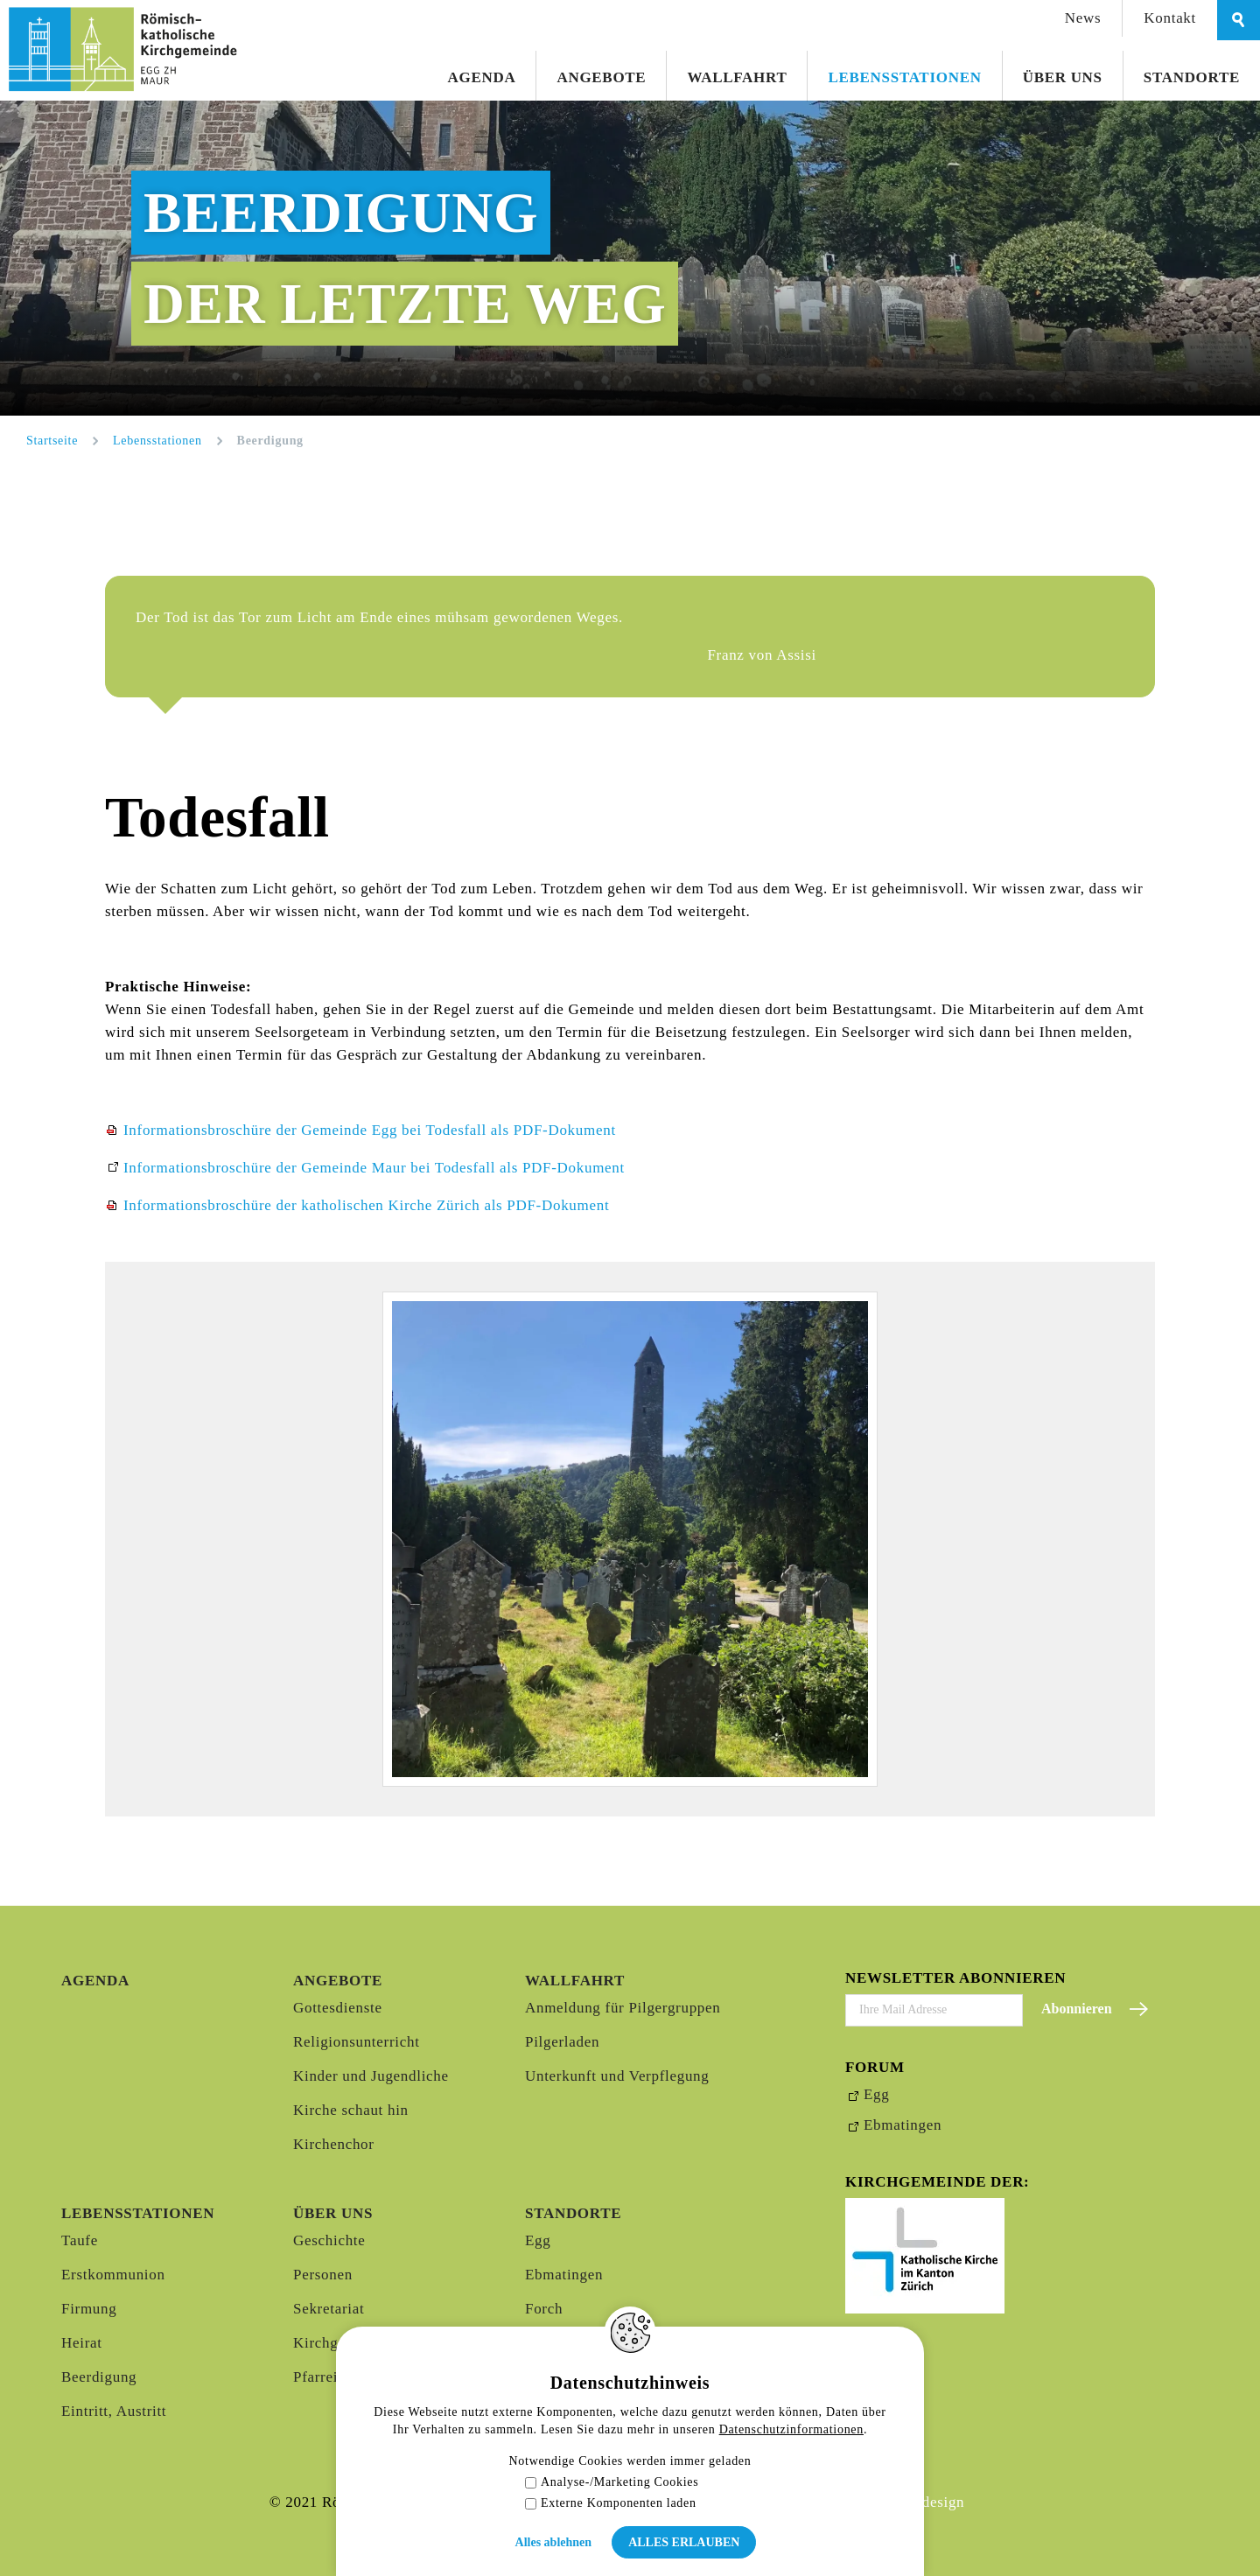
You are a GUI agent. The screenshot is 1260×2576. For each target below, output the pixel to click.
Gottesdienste (337, 2007)
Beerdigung (98, 2377)
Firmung (88, 2308)
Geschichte (329, 2240)
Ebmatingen (564, 2274)
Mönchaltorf (565, 2342)
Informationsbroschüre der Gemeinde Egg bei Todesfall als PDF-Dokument (369, 1130)
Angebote (601, 77)
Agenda (482, 77)
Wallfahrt (737, 77)
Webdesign (928, 2502)
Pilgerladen (562, 2042)
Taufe (79, 2240)
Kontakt (1170, 18)
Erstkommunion (113, 2274)
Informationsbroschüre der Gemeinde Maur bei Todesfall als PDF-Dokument (374, 1167)
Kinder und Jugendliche (371, 2076)
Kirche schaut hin (351, 2110)
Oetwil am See (572, 2377)
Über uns (1062, 77)
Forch (544, 2308)
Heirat (81, 2342)
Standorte (1192, 77)
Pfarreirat (324, 2377)
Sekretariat (328, 2308)
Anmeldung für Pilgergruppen (623, 2007)
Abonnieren (1076, 2008)
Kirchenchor (333, 2144)
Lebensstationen (904, 77)
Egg (537, 2240)
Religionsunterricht (356, 2042)
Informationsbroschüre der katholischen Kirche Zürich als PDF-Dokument (366, 1205)
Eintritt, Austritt (113, 2411)
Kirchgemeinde (343, 2342)
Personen (323, 2274)
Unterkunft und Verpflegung (617, 2076)
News (1083, 18)
